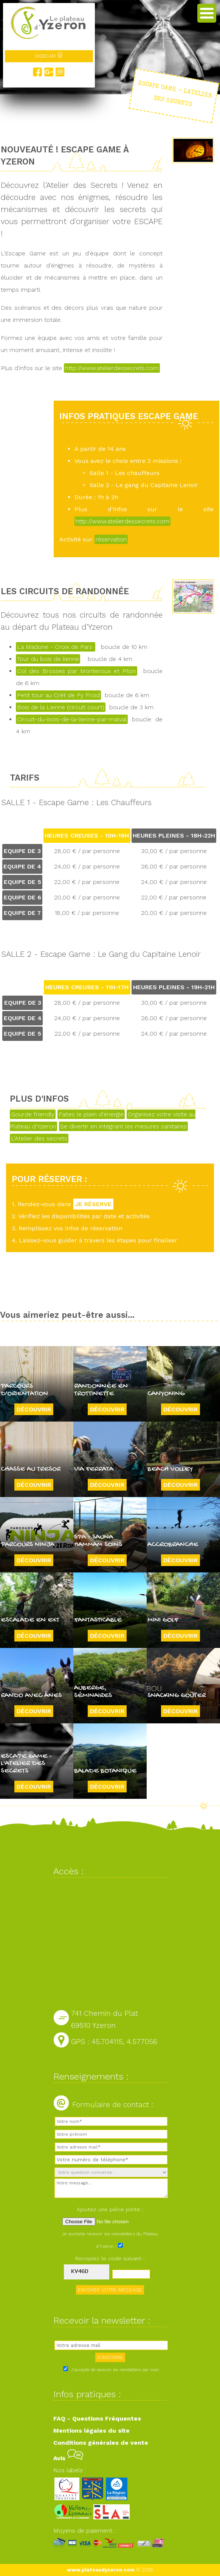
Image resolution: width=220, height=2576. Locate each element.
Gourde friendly (32, 1114)
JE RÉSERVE (93, 1204)
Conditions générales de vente (100, 2442)
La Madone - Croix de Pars (55, 646)
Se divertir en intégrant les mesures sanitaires (123, 1126)
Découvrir (34, 1409)
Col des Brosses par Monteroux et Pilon (76, 671)
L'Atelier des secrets (39, 1138)
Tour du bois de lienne (48, 658)
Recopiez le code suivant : (110, 2258)
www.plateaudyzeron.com (101, 2570)
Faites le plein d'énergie (91, 1114)
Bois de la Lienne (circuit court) (60, 707)
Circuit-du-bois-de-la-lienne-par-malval (72, 719)
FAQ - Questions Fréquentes (97, 2418)
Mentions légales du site (91, 2430)
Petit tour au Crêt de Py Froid (58, 695)
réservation (111, 539)
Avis (68, 2458)
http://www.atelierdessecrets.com (112, 368)
